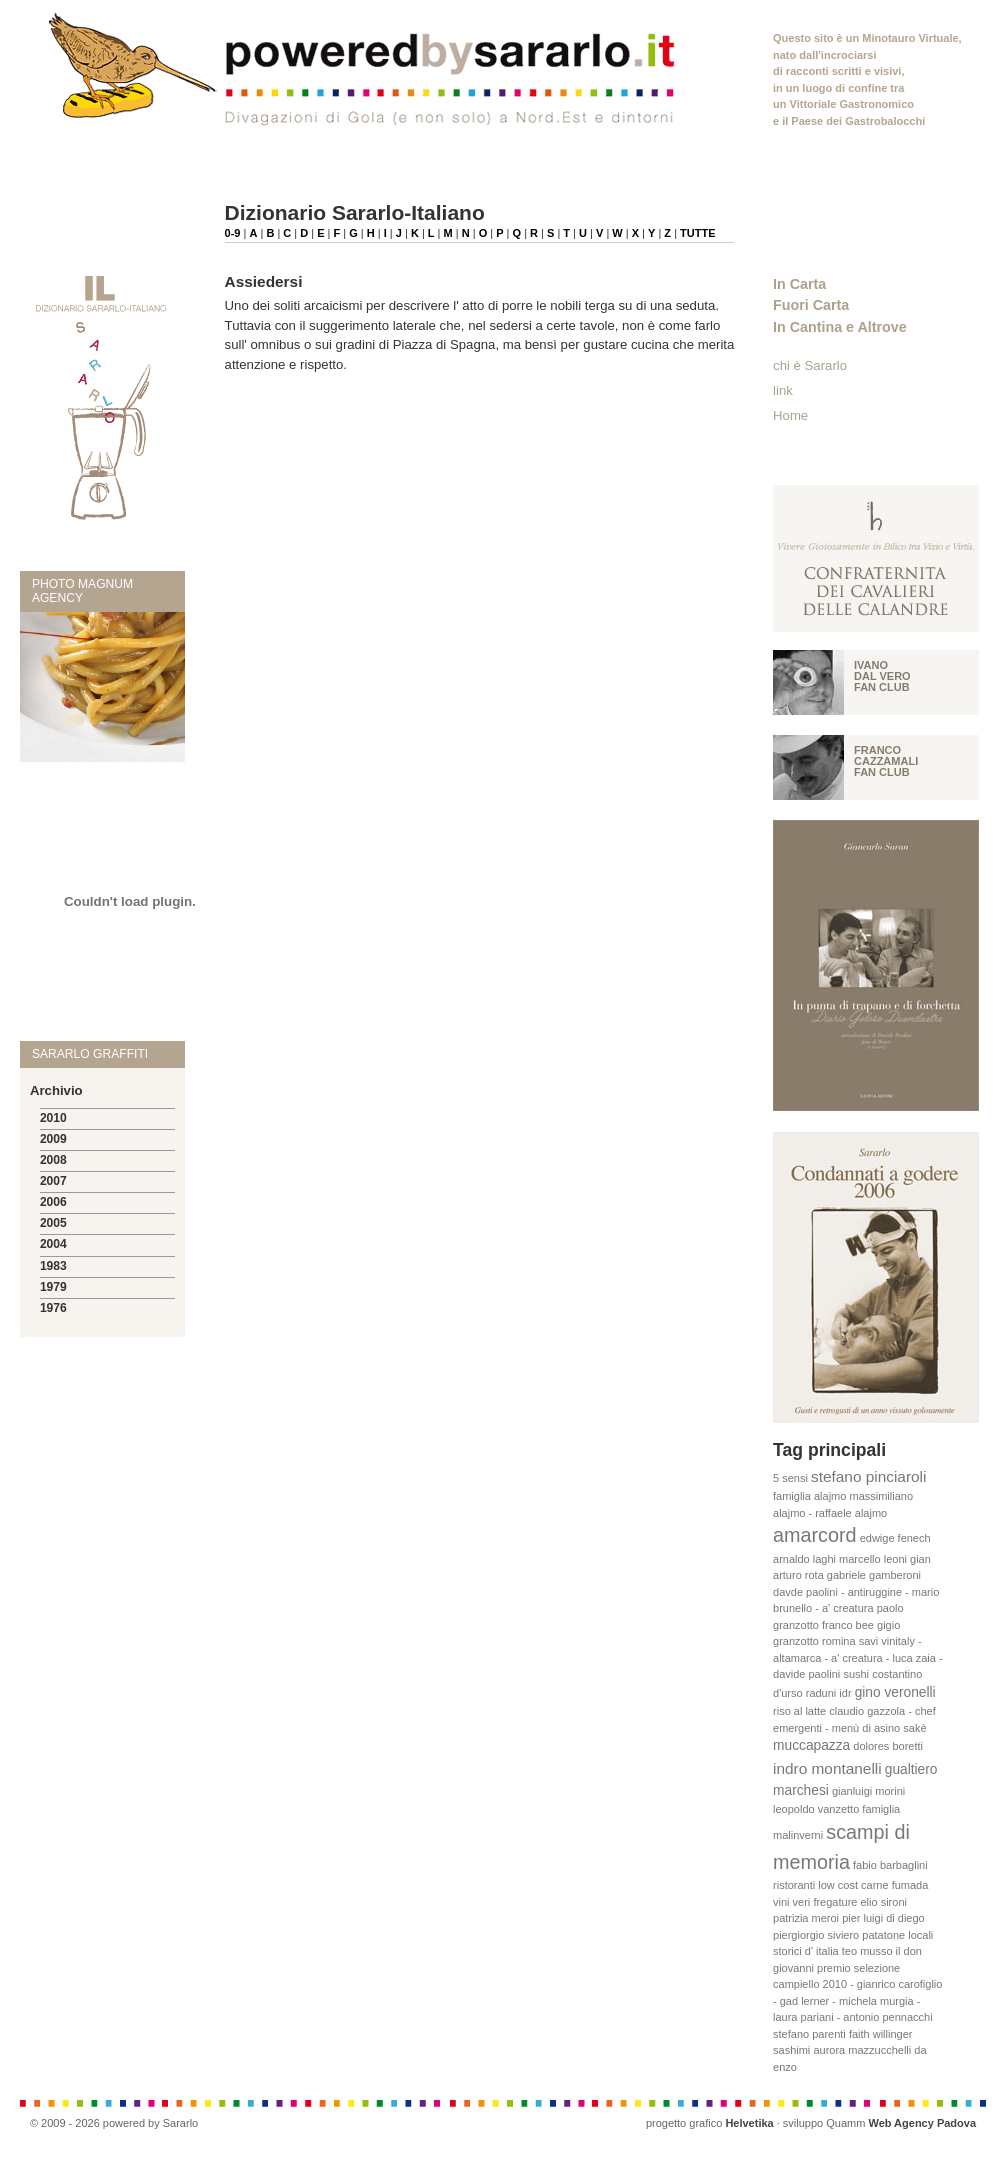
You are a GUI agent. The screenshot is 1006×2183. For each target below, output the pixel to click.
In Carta (799, 284)
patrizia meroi (806, 1918)
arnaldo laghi (804, 1559)
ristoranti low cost (815, 1885)
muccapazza (811, 1745)
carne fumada (894, 1885)
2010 (53, 1118)
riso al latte (799, 1711)
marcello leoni (873, 1559)
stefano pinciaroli (869, 1476)
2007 (53, 1181)
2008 (53, 1160)
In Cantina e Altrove (840, 327)
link (783, 390)
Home (790, 415)
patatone (883, 1935)
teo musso (867, 1951)
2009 (53, 1139)
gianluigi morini (868, 1791)
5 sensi (790, 1478)
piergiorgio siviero (816, 1935)
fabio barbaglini (890, 1865)
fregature (835, 1902)
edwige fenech (895, 1538)
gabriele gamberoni (874, 1575)
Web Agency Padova (922, 2123)
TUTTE (697, 233)
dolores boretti (888, 1746)
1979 (53, 1287)
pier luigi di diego (883, 1918)
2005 (53, 1223)
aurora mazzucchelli (862, 2050)
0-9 (233, 233)
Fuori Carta (811, 305)
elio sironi (883, 1902)
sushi (856, 1674)
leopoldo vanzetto (816, 1809)
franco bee (848, 1625)
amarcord (815, 1535)
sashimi (791, 2050)
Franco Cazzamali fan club (886, 761)
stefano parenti (809, 2034)
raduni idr (829, 1693)
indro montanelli (827, 1768)
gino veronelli (895, 1692)
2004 (53, 1244)
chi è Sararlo (810, 365)
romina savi (850, 1641)
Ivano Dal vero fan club (882, 676)
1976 (53, 1308)
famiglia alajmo (809, 1496)
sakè (914, 1728)
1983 (53, 1266)
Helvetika (749, 2123)
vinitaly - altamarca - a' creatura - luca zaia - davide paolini (858, 1657)
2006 (53, 1202)
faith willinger (881, 2034)
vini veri (791, 1902)
